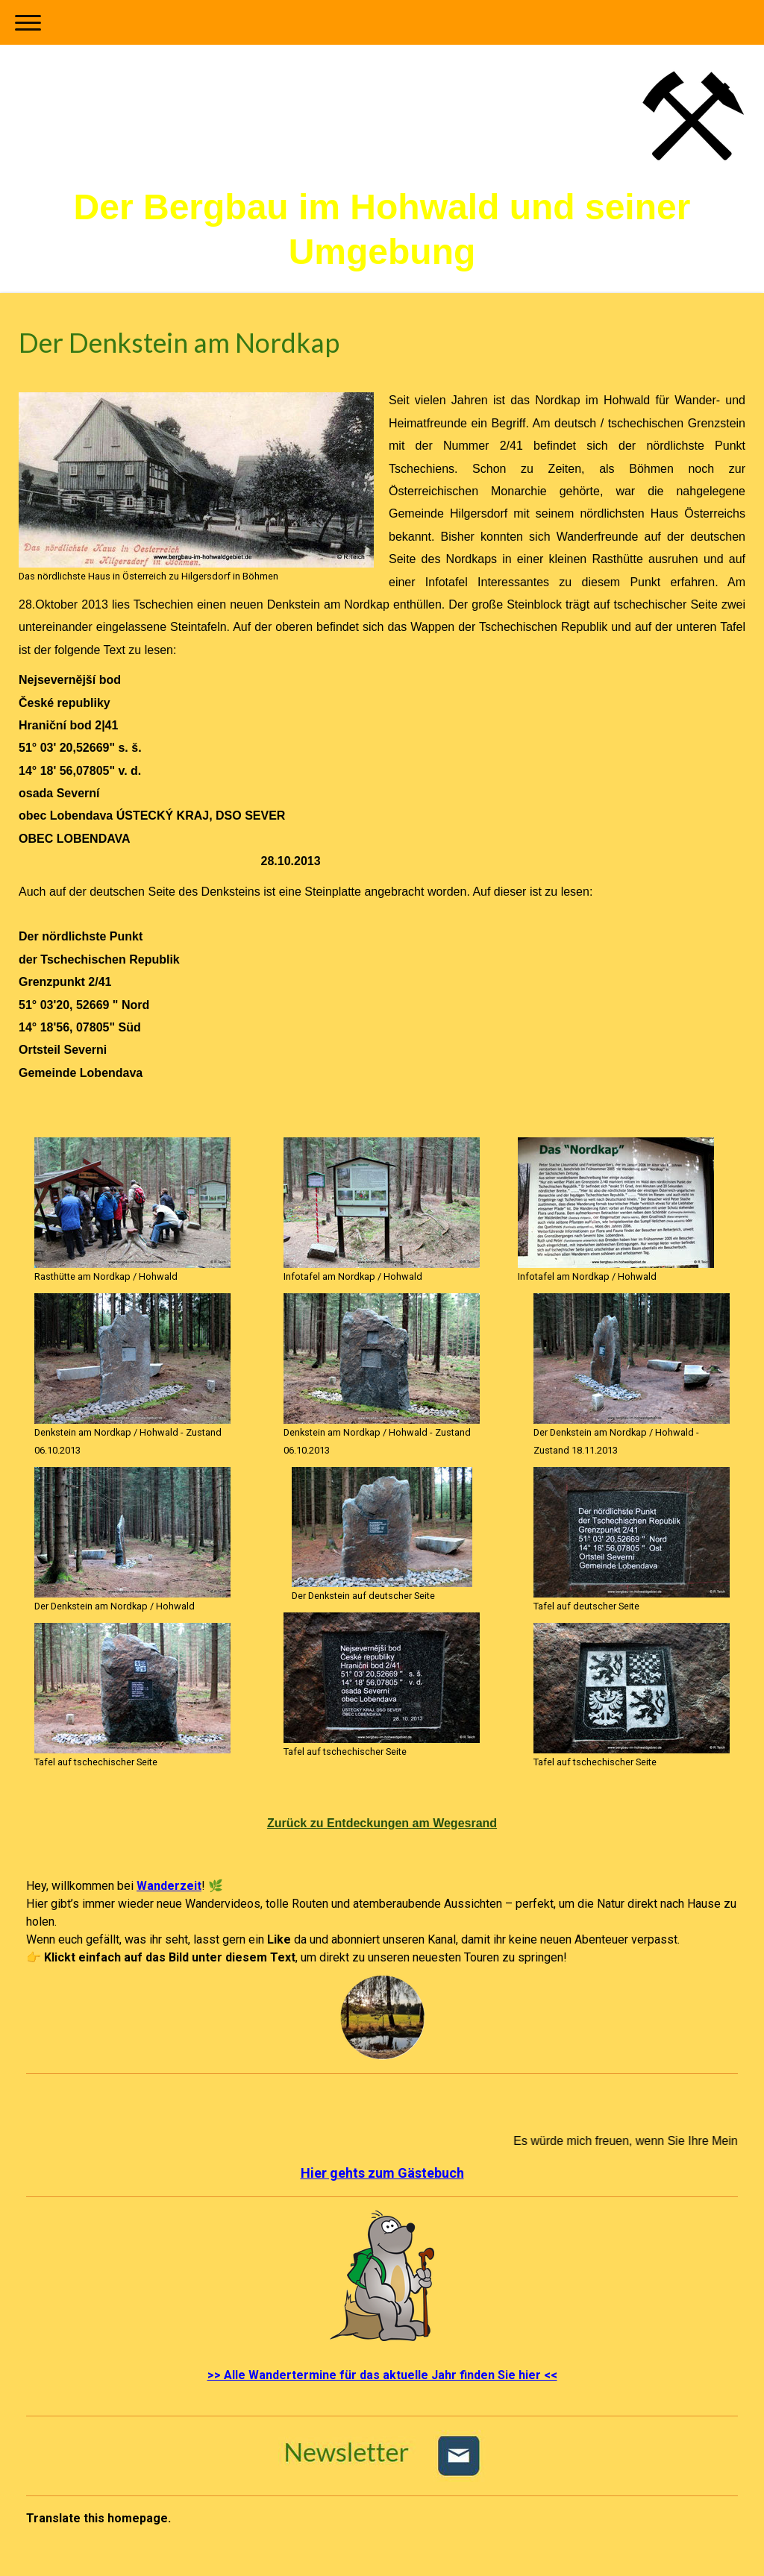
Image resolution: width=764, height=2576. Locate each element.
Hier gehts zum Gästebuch (382, 2173)
